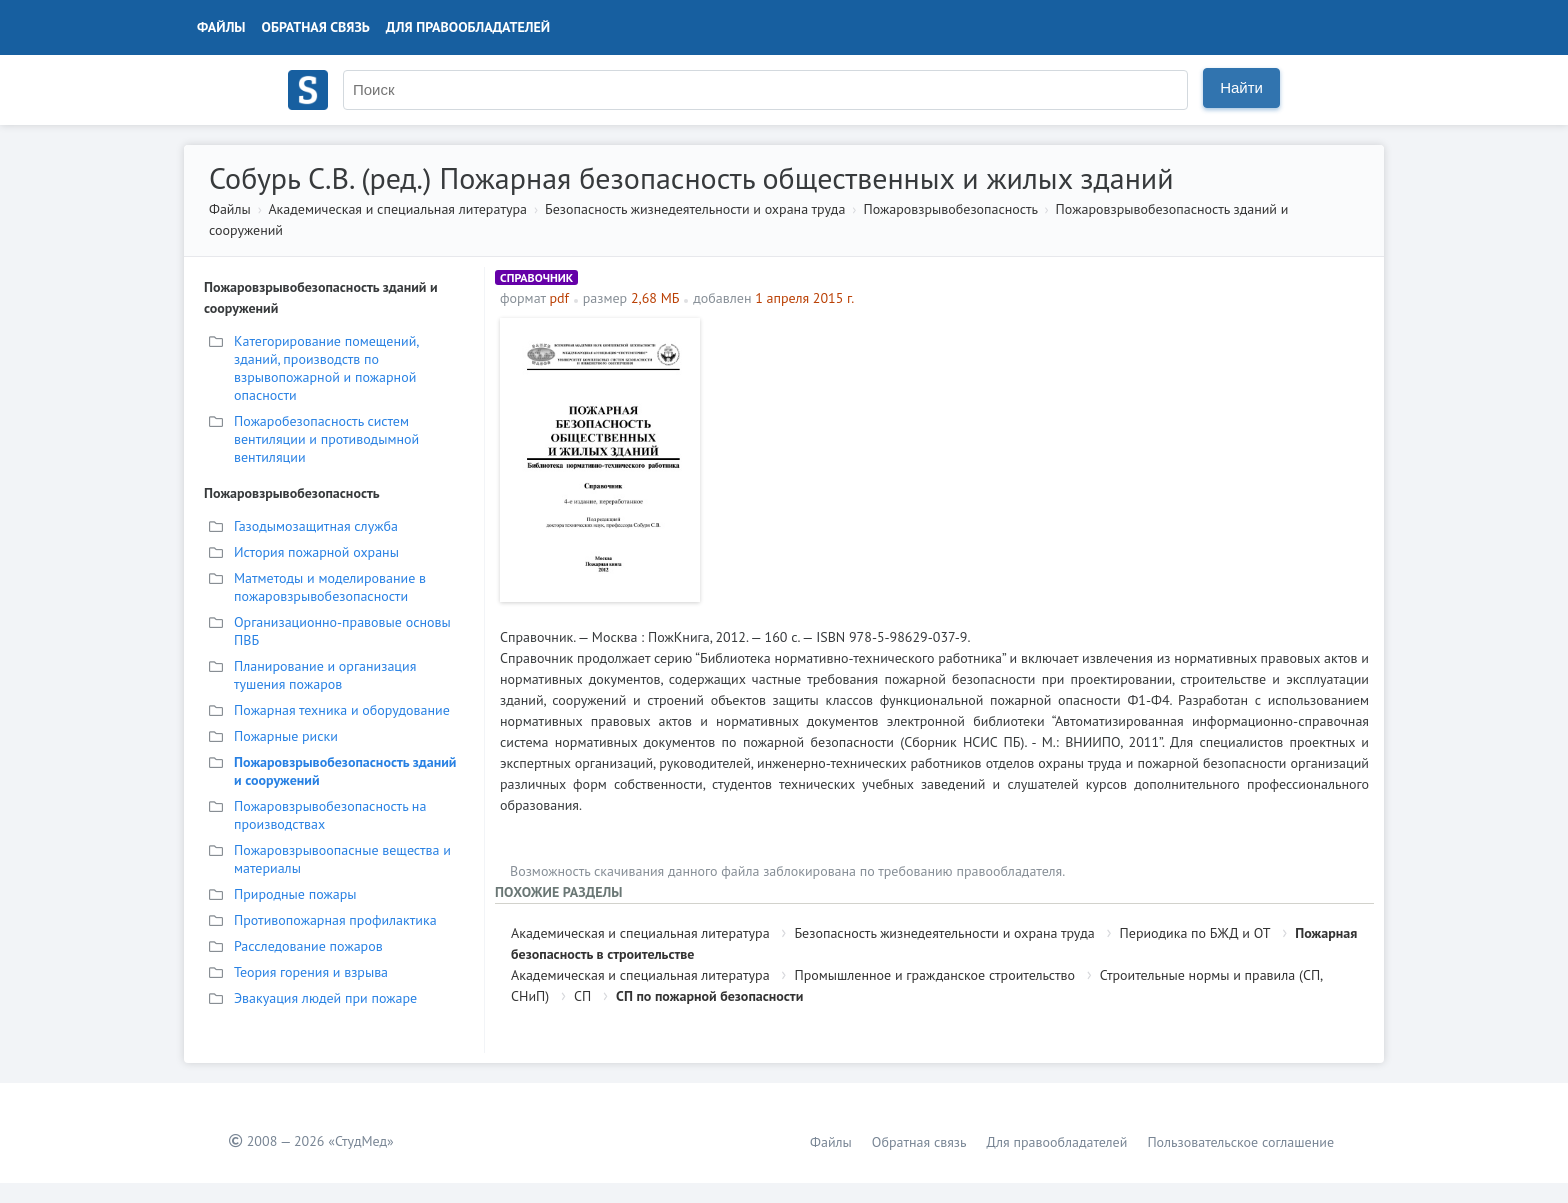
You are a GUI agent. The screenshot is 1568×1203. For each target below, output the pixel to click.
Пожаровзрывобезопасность (950, 209)
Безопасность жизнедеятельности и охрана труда (695, 209)
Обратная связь (316, 27)
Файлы (221, 27)
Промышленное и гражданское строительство (934, 975)
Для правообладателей (468, 27)
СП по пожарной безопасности (709, 996)
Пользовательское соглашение (1240, 1142)
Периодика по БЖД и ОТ (1195, 933)
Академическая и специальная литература (397, 209)
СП (582, 996)
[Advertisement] (1039, 458)
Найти (1241, 87)
